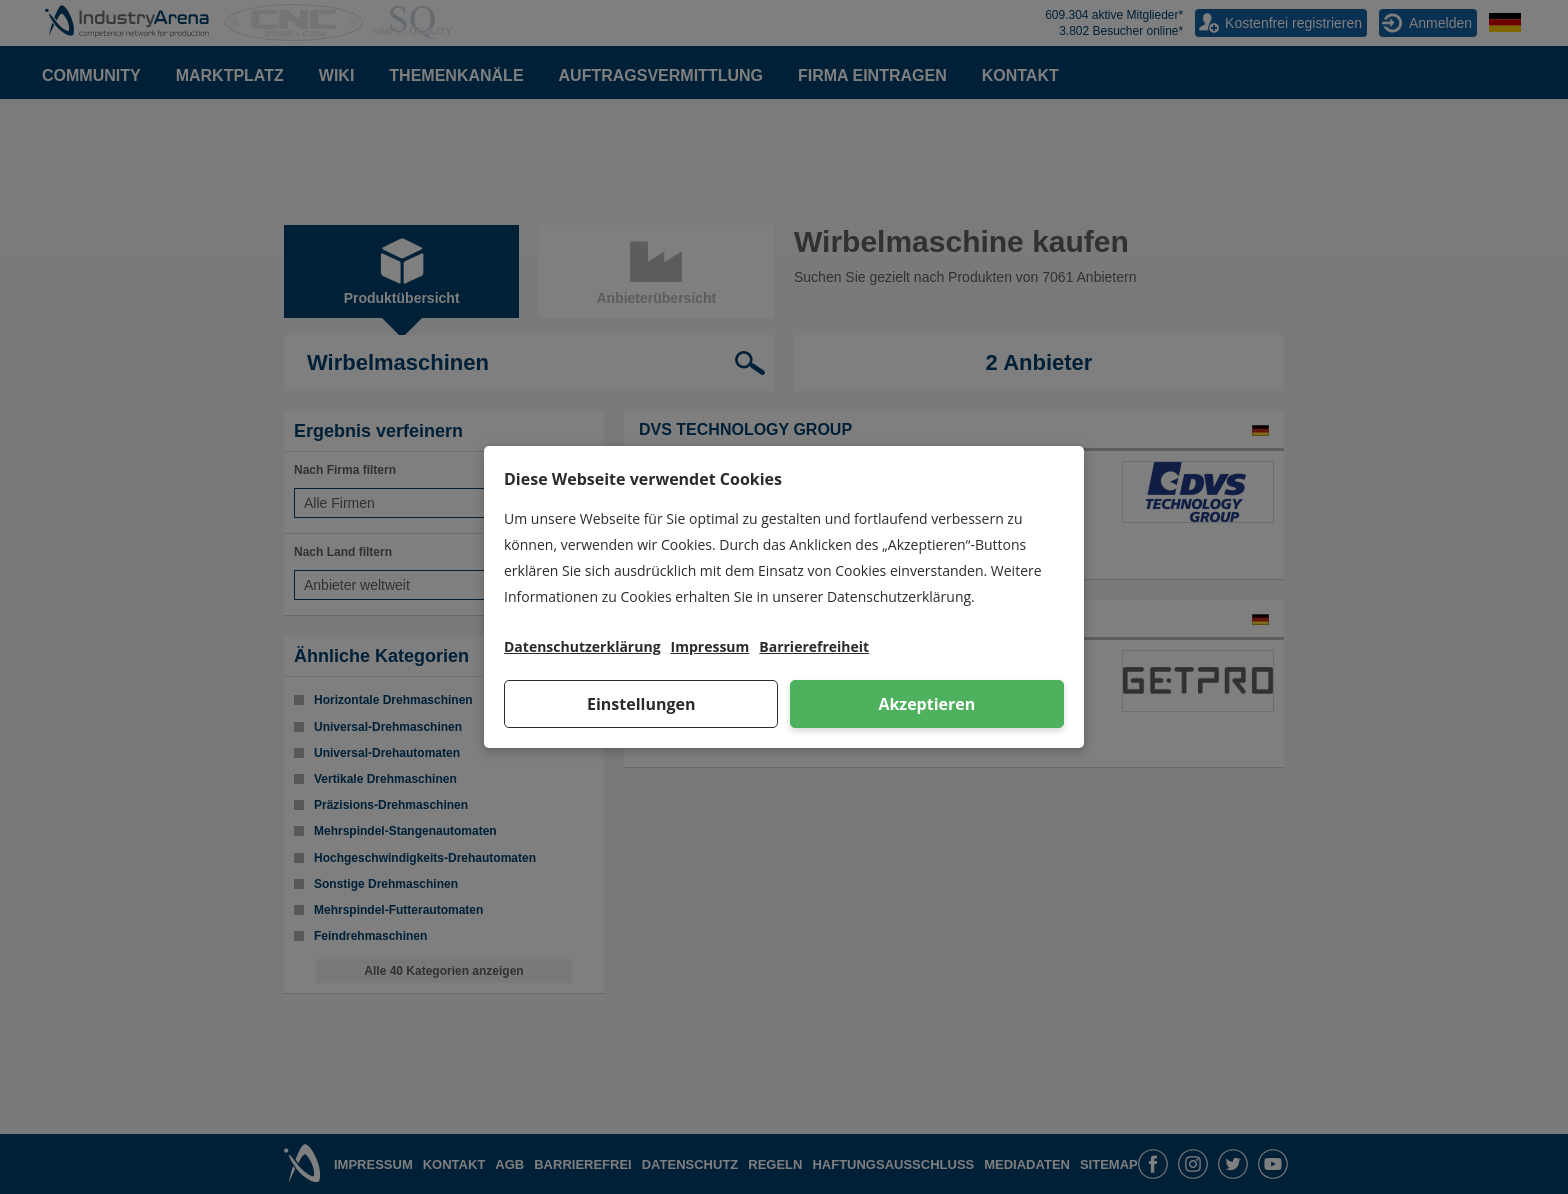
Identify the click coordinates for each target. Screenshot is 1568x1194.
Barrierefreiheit (814, 646)
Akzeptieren (926, 704)
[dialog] (784, 597)
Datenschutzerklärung (582, 646)
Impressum (710, 646)
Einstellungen (641, 704)
